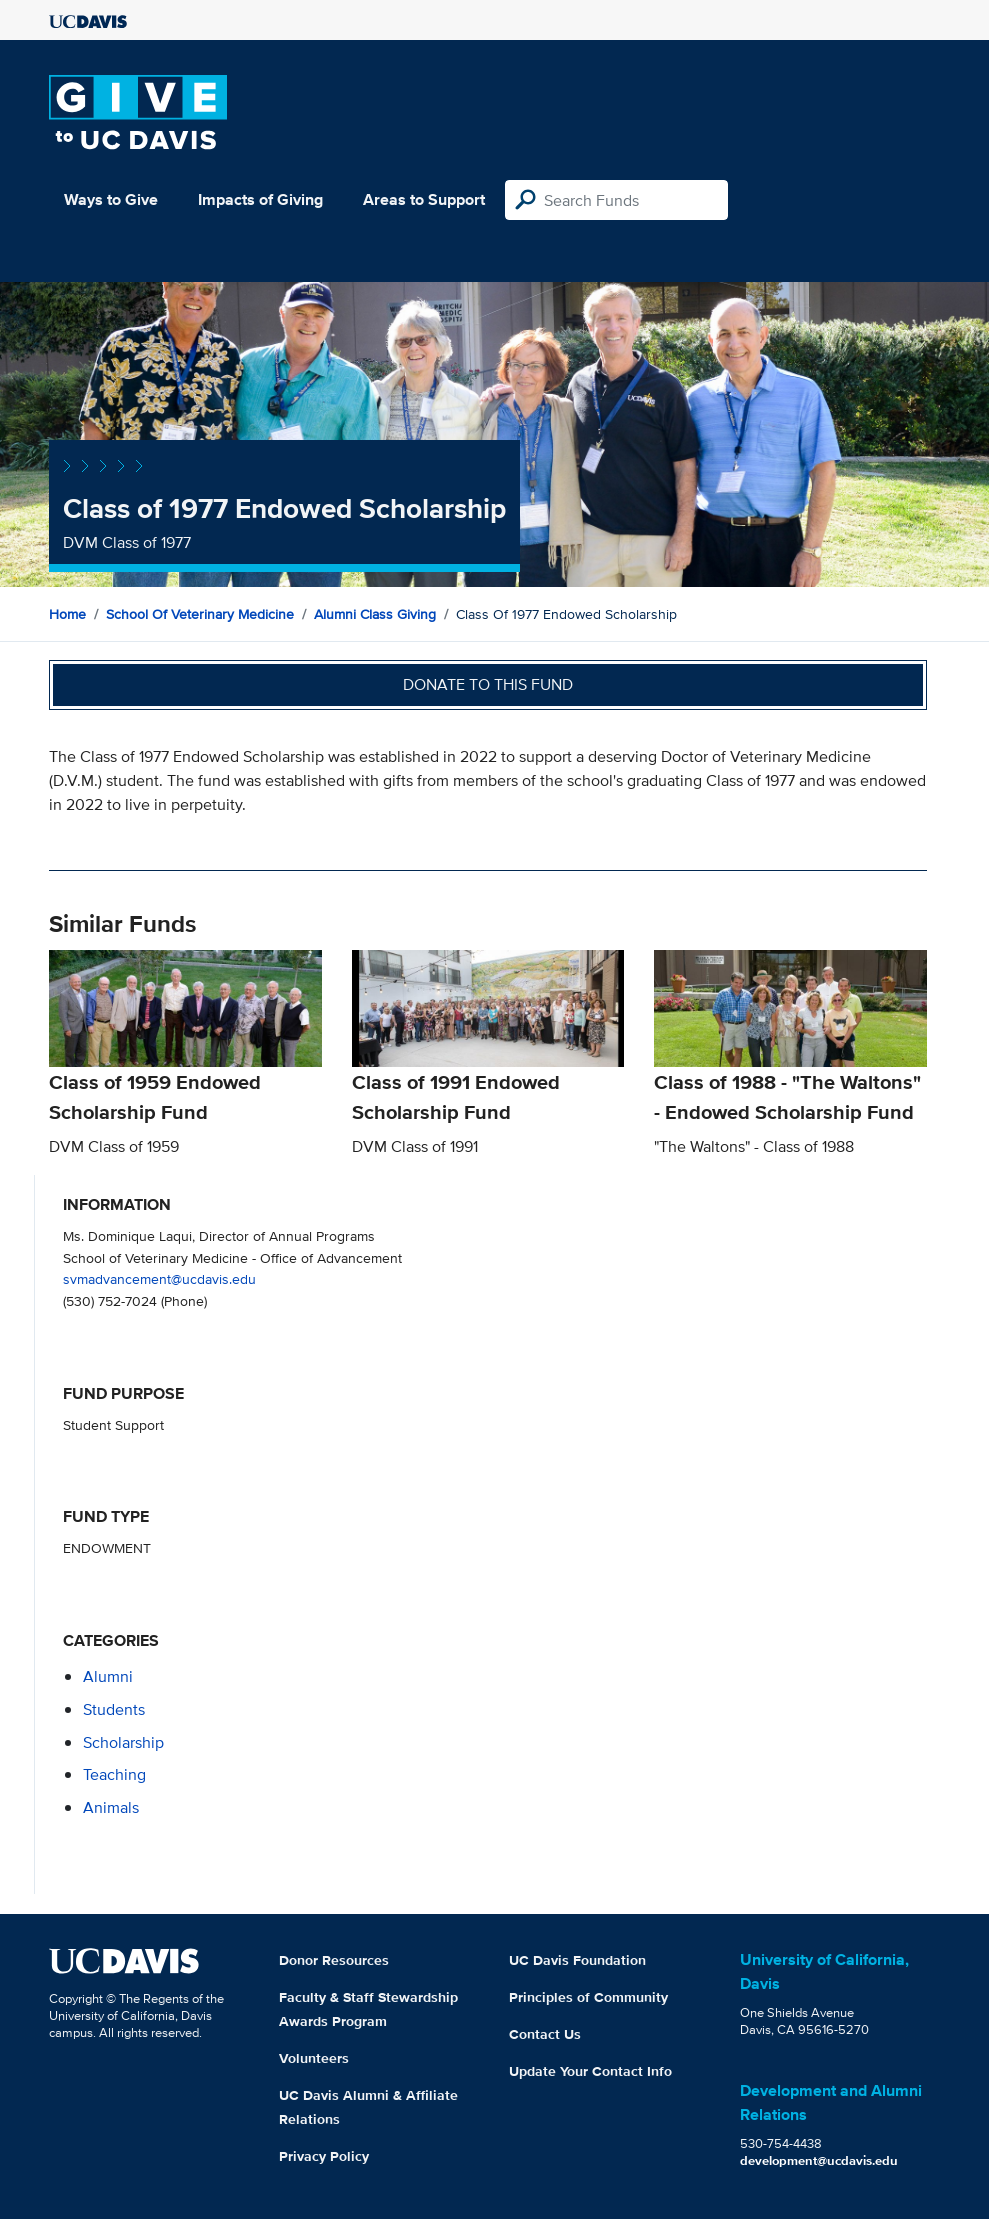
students (114, 1709)
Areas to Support (424, 199)
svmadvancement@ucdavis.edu (159, 1278)
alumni (108, 1676)
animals (111, 1807)
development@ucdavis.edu (819, 2160)
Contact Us (545, 2034)
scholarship (123, 1742)
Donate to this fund (488, 684)
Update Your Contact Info (590, 2071)
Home (67, 614)
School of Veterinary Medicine (200, 614)
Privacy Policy (324, 2156)
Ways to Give (111, 199)
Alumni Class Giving (375, 614)
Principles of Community (588, 1997)
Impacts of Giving (260, 199)
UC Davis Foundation (577, 1960)
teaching (114, 1774)
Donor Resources (334, 1960)
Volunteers (314, 2058)
